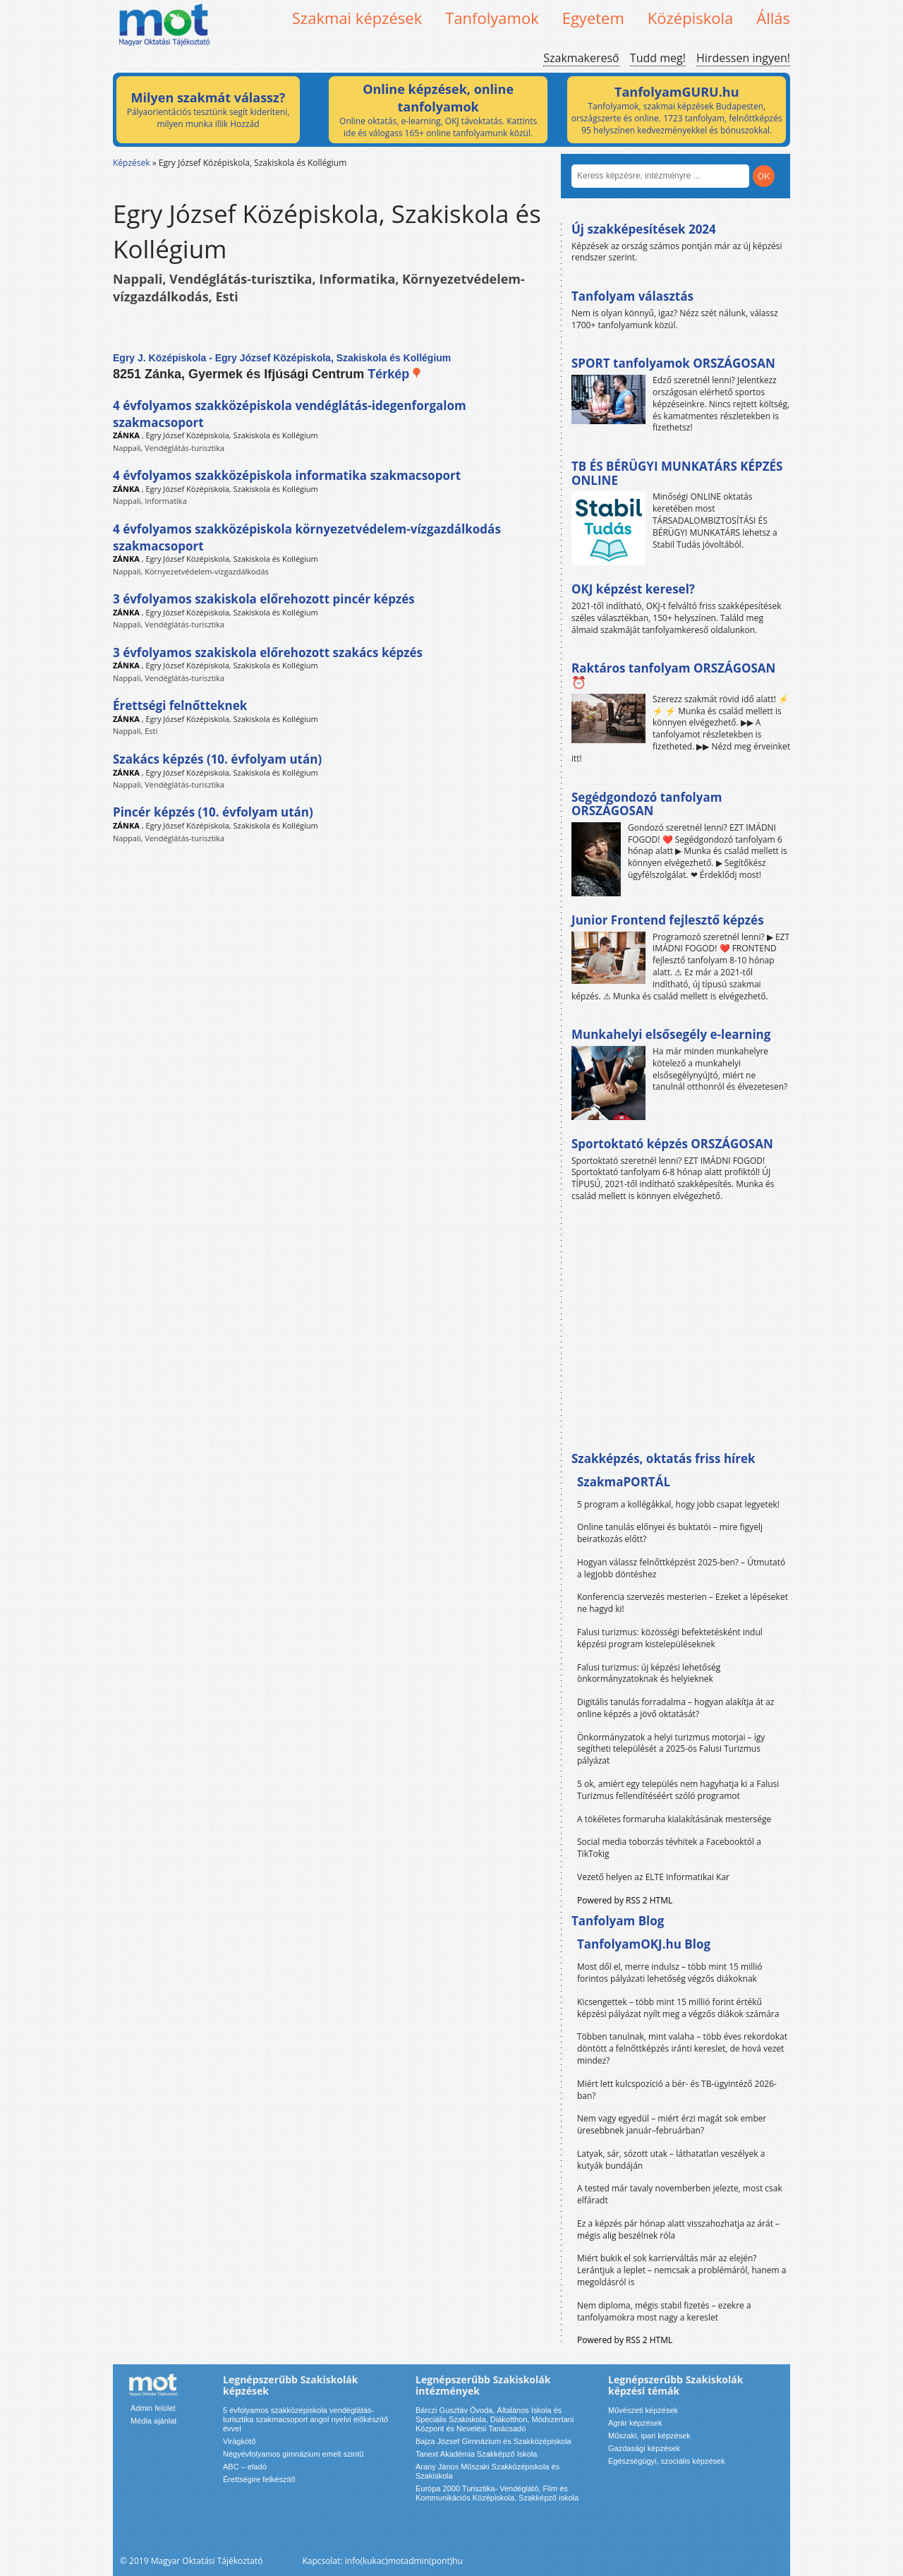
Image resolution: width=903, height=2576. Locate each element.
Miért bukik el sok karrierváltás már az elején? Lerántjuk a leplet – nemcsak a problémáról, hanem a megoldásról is (682, 2270)
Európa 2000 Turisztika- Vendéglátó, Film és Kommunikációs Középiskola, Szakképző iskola (497, 2493)
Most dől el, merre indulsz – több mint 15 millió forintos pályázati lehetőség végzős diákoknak (670, 1973)
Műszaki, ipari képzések (649, 2435)
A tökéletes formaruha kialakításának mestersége (674, 1819)
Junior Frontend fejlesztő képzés (667, 920)
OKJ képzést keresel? (633, 589)
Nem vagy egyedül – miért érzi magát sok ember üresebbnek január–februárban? (671, 2124)
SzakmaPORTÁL (623, 1482)
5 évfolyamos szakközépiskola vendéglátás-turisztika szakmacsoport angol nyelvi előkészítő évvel (305, 2419)
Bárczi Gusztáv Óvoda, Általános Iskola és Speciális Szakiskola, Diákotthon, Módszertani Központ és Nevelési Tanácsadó (495, 2419)
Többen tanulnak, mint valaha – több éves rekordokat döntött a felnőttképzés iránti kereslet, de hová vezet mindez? (682, 2048)
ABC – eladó (245, 2466)
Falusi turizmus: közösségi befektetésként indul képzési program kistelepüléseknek (670, 1638)
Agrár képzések (635, 2423)
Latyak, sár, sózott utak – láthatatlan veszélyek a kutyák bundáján (671, 2160)
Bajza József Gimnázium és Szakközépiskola (493, 2441)
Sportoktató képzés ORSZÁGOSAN (672, 1144)
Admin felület (153, 2408)
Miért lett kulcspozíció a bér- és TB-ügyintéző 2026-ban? (677, 2090)
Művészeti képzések (643, 2410)
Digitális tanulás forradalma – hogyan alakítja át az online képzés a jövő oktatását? (676, 1708)
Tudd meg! (658, 58)
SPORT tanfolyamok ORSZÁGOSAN (673, 363)
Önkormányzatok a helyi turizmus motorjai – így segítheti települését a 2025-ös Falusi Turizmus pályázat (671, 1749)
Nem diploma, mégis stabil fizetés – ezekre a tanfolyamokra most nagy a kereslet (664, 2311)
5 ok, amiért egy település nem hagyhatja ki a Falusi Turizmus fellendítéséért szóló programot (678, 1790)
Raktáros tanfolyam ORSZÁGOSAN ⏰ (673, 675)
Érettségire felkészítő (259, 2479)
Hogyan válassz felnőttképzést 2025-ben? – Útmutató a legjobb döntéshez (681, 1568)
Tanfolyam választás (632, 296)
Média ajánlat (153, 2420)
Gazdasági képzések (644, 2448)
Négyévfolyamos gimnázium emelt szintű (293, 2454)
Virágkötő (239, 2441)
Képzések (131, 163)
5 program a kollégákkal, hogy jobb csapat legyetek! (678, 1504)
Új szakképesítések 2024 (643, 229)
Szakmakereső (581, 58)
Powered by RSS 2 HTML (624, 1900)
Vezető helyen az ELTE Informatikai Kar (653, 1877)
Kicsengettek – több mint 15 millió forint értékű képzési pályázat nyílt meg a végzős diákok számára (678, 2008)
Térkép (395, 374)
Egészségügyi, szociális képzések (666, 2461)
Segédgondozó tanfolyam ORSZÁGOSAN (646, 804)
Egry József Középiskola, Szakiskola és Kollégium (231, 435)
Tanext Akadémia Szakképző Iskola (476, 2454)
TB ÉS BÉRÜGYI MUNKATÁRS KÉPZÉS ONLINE (676, 473)
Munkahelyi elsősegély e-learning (670, 1034)
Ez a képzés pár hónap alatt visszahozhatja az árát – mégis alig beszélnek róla (678, 2229)
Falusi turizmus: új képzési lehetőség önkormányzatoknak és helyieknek (648, 1673)
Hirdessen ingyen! (743, 58)
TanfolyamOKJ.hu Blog (643, 1944)
